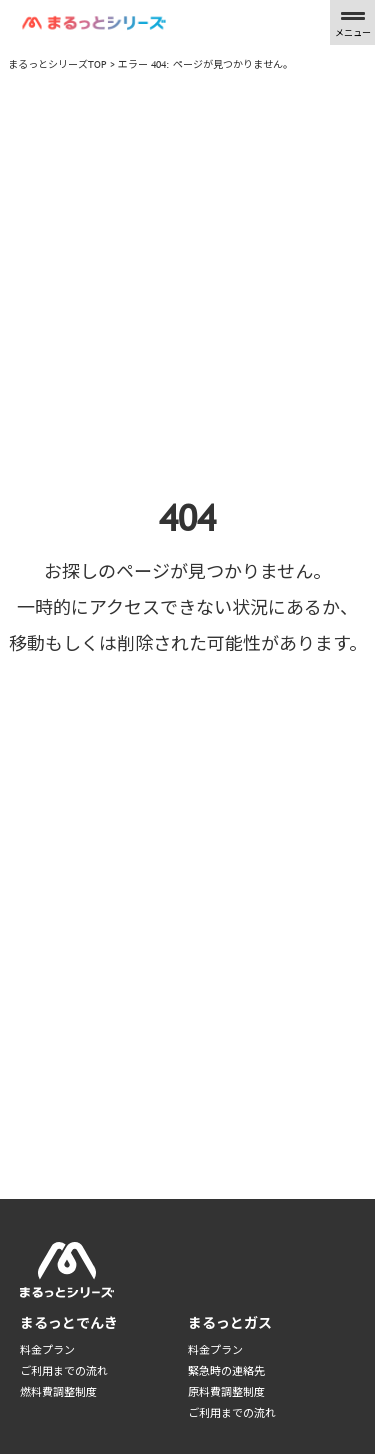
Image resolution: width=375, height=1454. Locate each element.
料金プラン (47, 1350)
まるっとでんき (69, 1323)
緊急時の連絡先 (226, 1371)
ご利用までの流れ (64, 1371)
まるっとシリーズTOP (57, 64)
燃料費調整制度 (58, 1392)
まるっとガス (230, 1323)
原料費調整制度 (226, 1392)
